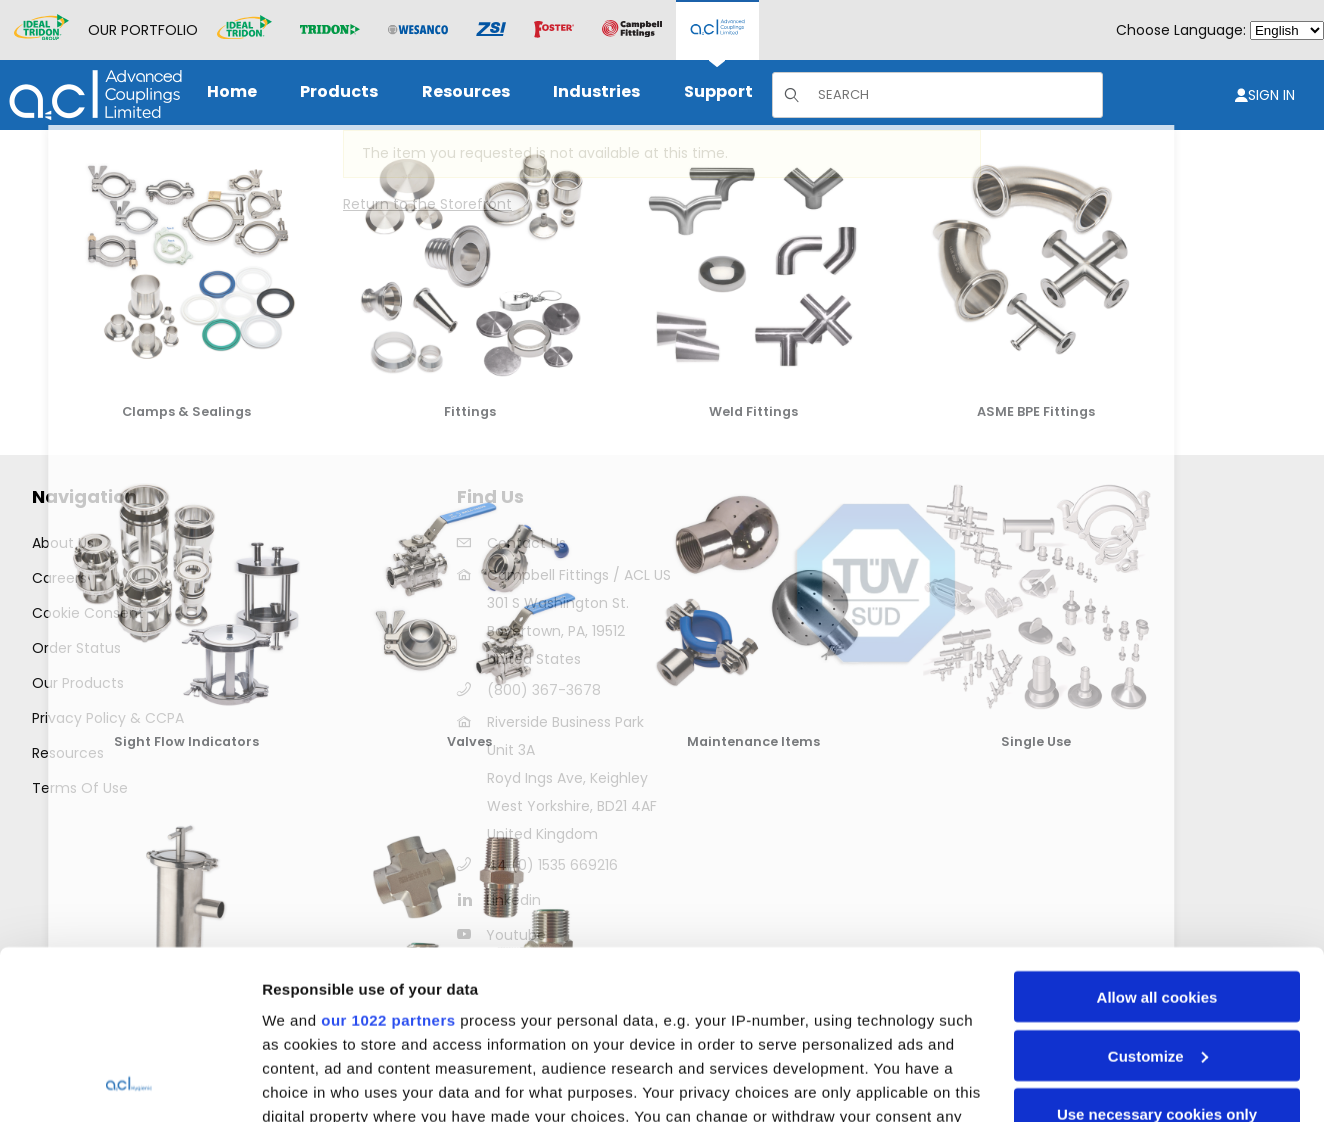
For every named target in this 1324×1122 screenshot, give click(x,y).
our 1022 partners (388, 861)
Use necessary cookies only (1157, 955)
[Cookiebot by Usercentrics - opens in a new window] (129, 1083)
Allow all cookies (1157, 838)
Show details (308, 1082)
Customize (1158, 897)
